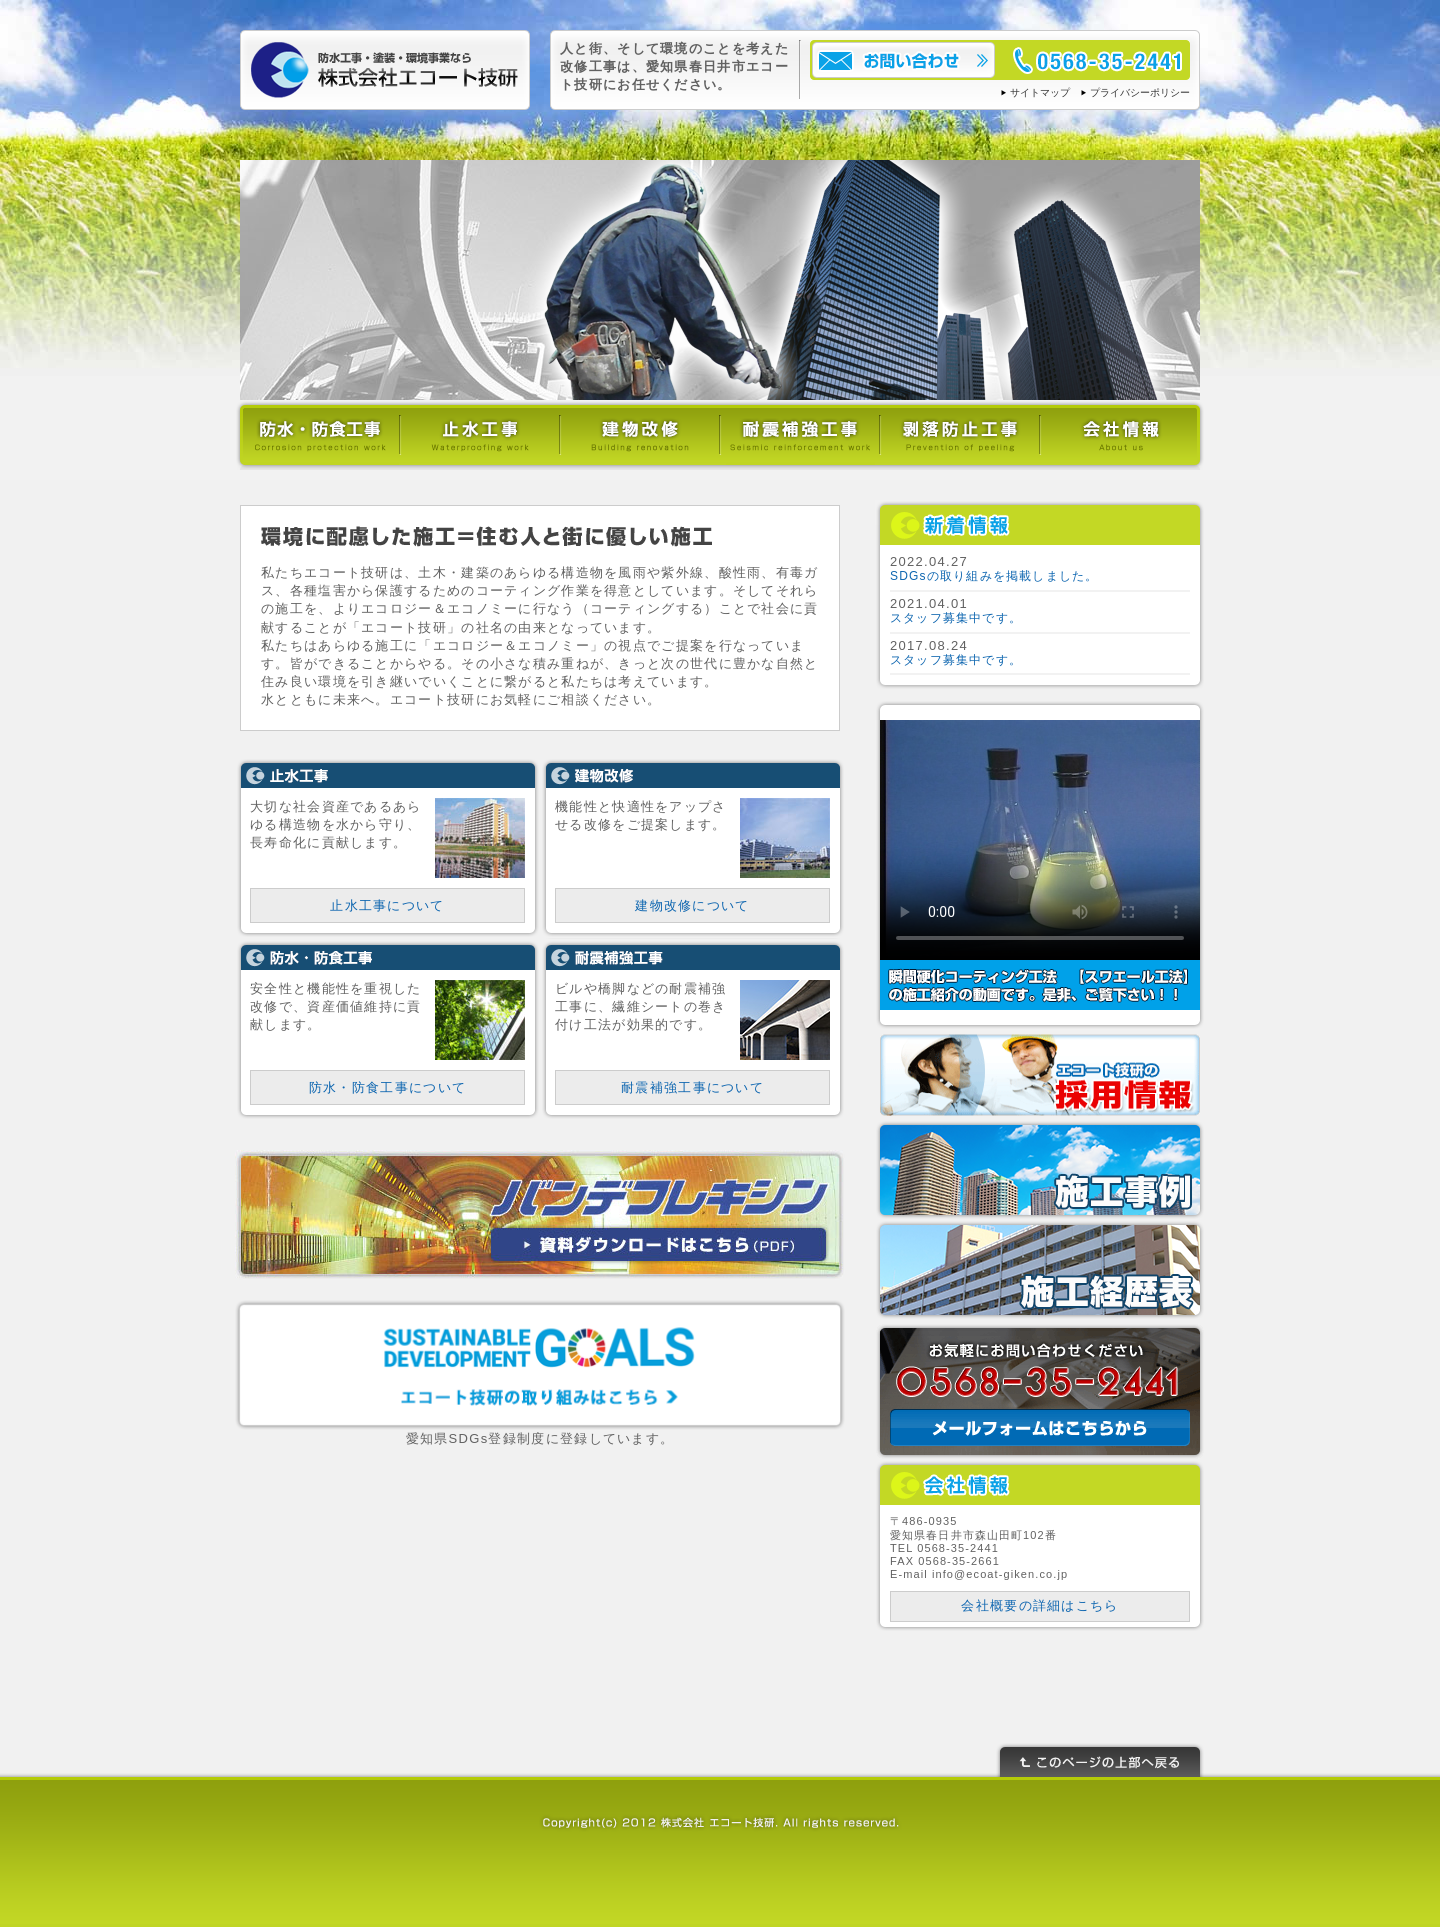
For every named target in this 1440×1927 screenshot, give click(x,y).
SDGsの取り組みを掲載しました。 (994, 576)
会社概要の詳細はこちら (1039, 1605)
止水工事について (387, 905)
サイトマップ (1040, 92)
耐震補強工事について (692, 1087)
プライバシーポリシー (1140, 92)
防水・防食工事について (387, 1087)
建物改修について (692, 905)
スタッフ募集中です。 (956, 618)
